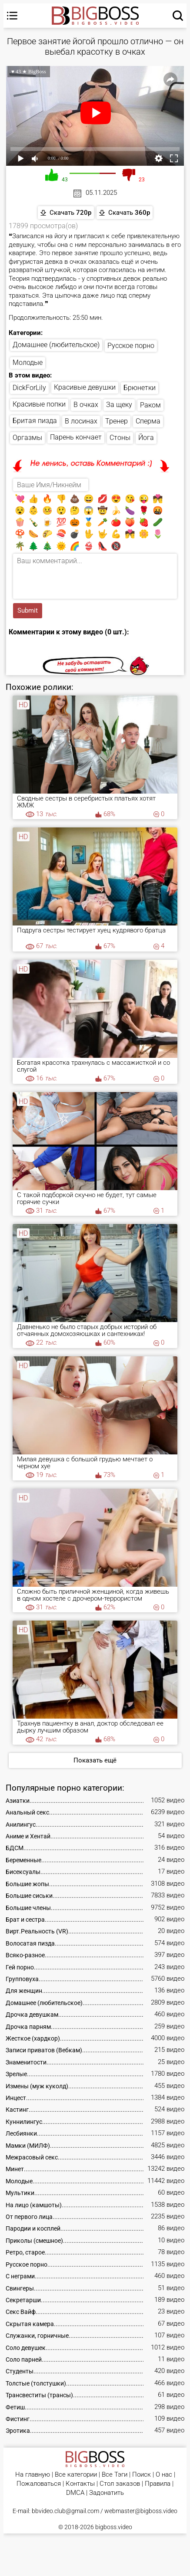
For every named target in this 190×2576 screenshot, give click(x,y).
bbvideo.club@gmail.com (65, 2510)
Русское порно (130, 345)
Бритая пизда (35, 421)
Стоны (120, 437)
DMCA (75, 2493)
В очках (85, 404)
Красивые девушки (85, 387)
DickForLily (29, 388)
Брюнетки (139, 388)
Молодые (28, 362)
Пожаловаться (39, 2483)
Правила (157, 2483)
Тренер (116, 421)
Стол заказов (120, 2483)
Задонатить (106, 2493)
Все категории (76, 2474)
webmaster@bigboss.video (140, 2510)
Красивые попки (39, 404)
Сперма (148, 421)
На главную (32, 2474)
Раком (150, 405)
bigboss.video (113, 2526)
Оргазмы (27, 437)
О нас (164, 2474)
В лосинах (81, 421)
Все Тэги (114, 2474)
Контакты (80, 2483)
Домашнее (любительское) (56, 345)
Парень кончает (76, 437)
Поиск (141, 2474)
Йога (146, 437)
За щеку (119, 404)
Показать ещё (95, 1760)
